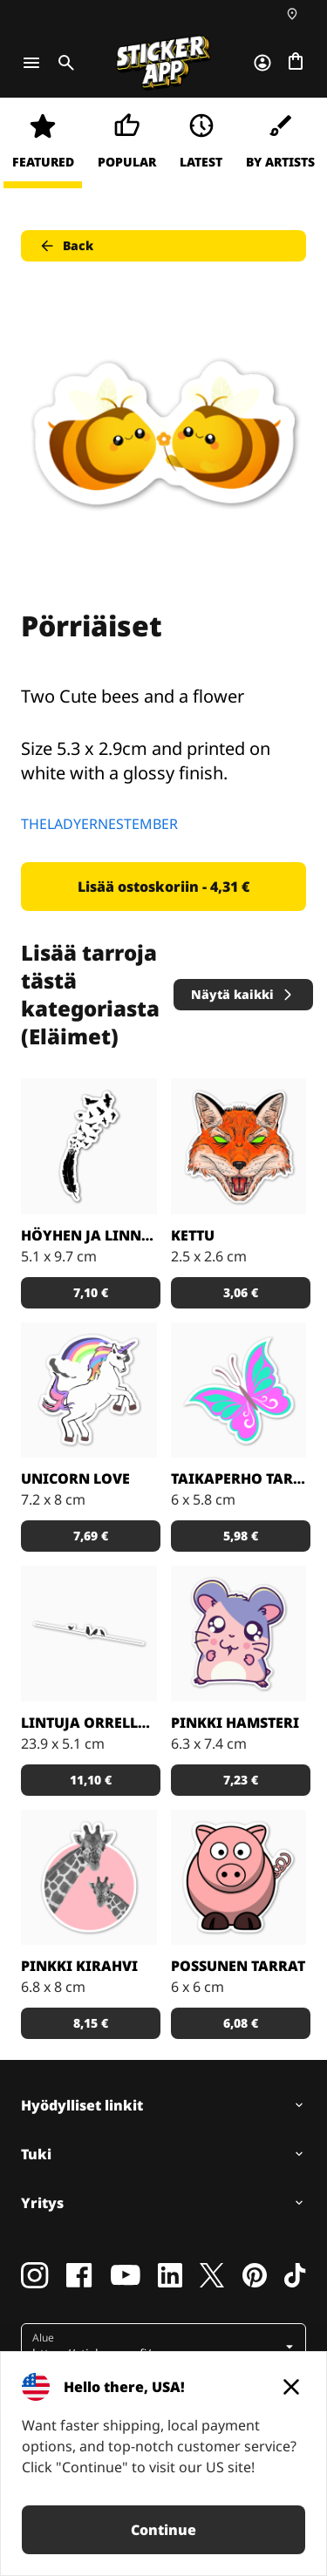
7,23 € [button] (240, 1779)
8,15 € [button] (90, 2023)
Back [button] (65, 246)
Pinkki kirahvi (79, 1965)
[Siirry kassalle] (295, 63)
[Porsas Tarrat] (239, 1878)
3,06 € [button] (240, 1292)
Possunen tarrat (238, 1965)
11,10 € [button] (91, 1779)
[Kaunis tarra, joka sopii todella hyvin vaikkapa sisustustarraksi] (89, 1634)
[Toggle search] (62, 62)
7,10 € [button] (90, 1292)
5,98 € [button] (240, 1535)
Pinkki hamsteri (235, 1722)
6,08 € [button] (240, 2023)
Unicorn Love (75, 1478)
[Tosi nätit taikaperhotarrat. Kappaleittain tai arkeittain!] (239, 1390)
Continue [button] (163, 2529)
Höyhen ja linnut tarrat (89, 1235)
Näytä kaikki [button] (243, 994)
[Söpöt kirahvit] (89, 1878)
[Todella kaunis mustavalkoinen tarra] (89, 1146)
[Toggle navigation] (31, 62)
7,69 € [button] (90, 1535)
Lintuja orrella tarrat (89, 1722)
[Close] (291, 2387)
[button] (165, 2346)
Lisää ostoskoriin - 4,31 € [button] (163, 886)
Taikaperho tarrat (239, 1478)
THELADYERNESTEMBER (99, 823)
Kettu (193, 1235)
